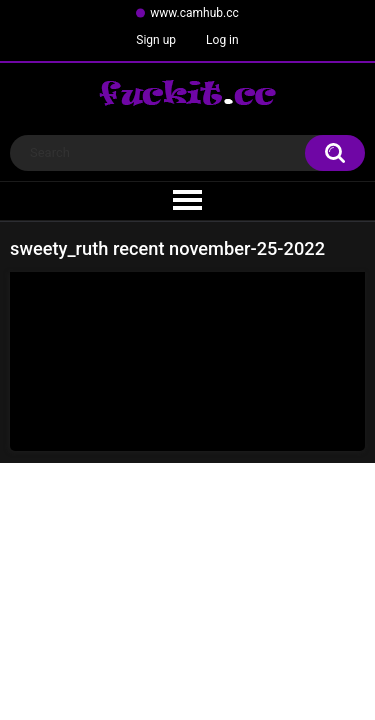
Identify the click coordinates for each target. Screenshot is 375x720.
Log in (222, 40)
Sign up (156, 40)
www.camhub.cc (194, 13)
